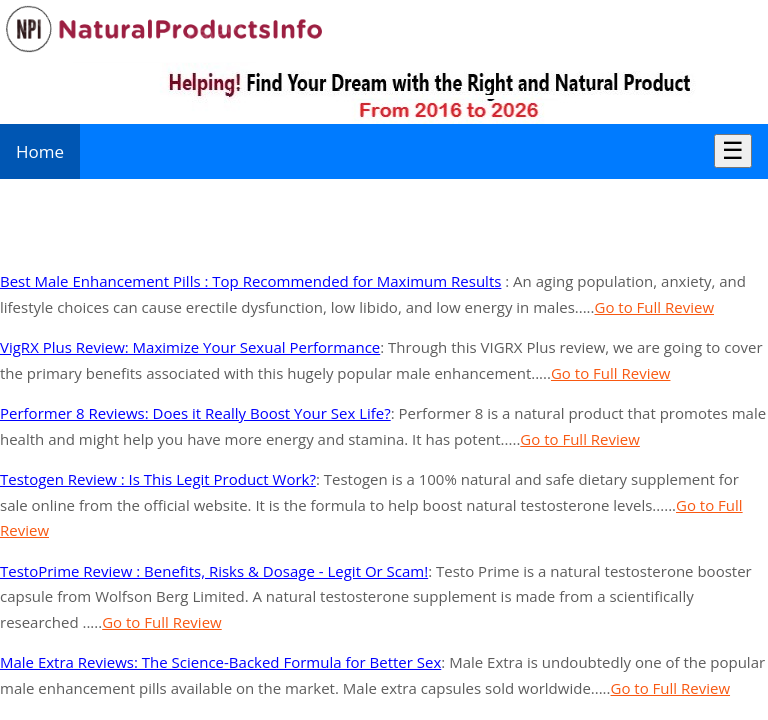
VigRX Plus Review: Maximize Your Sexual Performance (190, 347)
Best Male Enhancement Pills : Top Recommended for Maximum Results (250, 281)
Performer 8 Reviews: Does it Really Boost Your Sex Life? (195, 413)
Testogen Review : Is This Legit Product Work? (158, 479)
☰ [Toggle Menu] (733, 150)
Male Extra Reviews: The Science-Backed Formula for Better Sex (220, 662)
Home (40, 151)
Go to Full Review (655, 307)
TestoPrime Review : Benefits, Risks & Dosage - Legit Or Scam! (214, 571)
